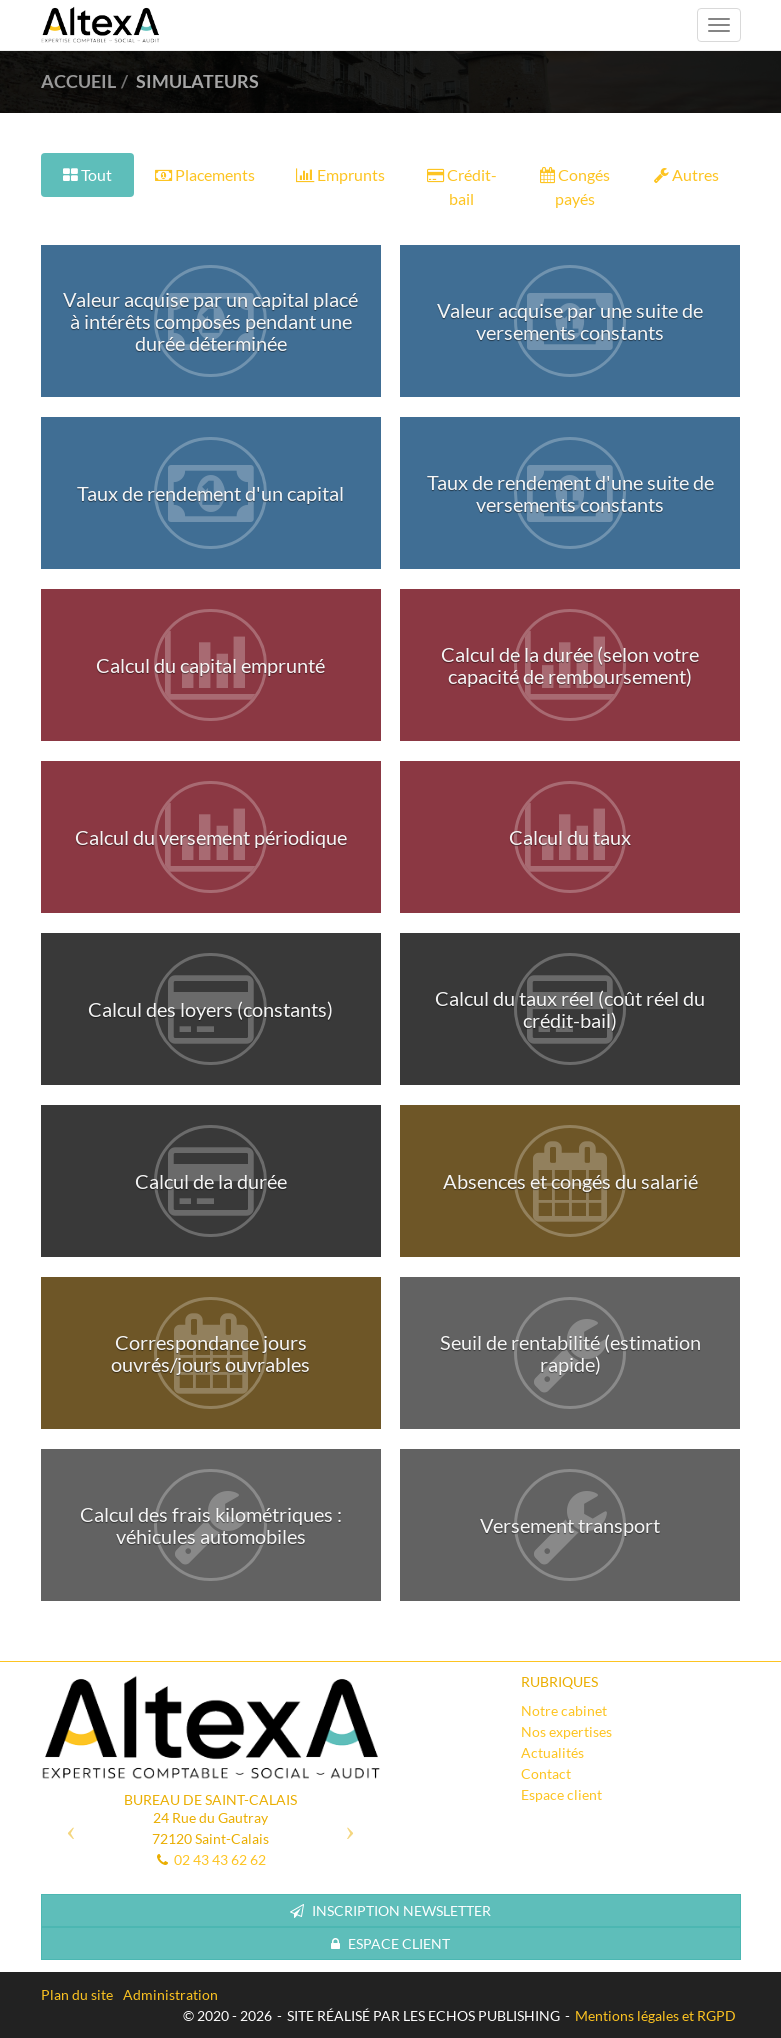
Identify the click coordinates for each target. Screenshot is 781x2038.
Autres (686, 174)
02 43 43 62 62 (220, 1859)
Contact (546, 1773)
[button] (66, 1825)
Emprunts (340, 174)
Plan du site (77, 1994)
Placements (205, 174)
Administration (170, 1994)
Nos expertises (566, 1731)
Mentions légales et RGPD (655, 2015)
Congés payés (575, 186)
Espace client (561, 1794)
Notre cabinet (564, 1710)
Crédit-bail (462, 186)
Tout (87, 174)
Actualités (552, 1752)
